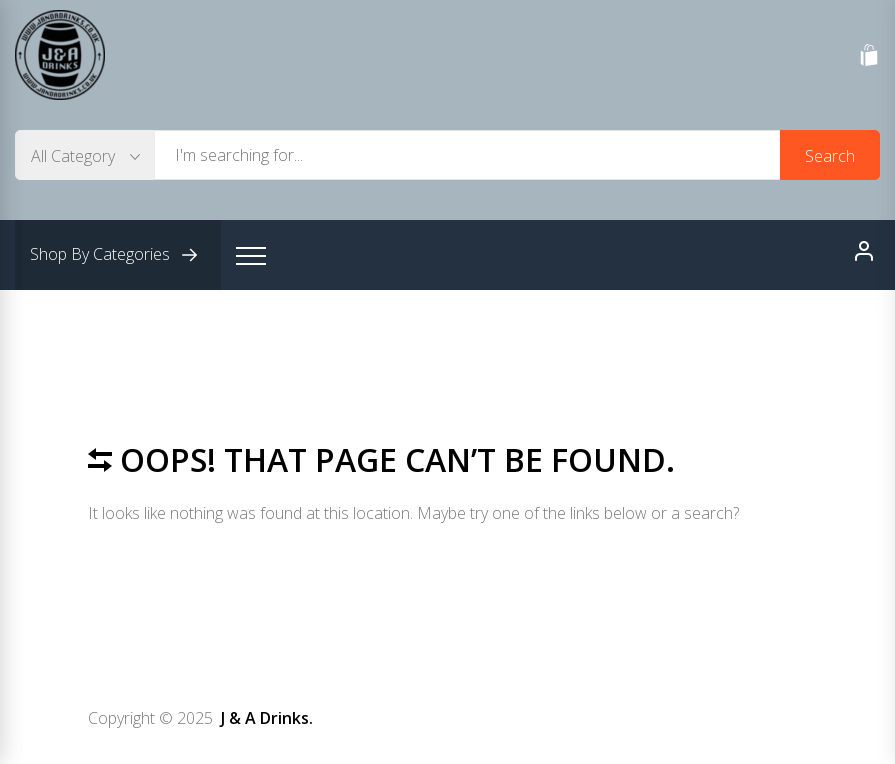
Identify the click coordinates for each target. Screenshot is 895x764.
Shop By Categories (118, 255)
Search (830, 156)
